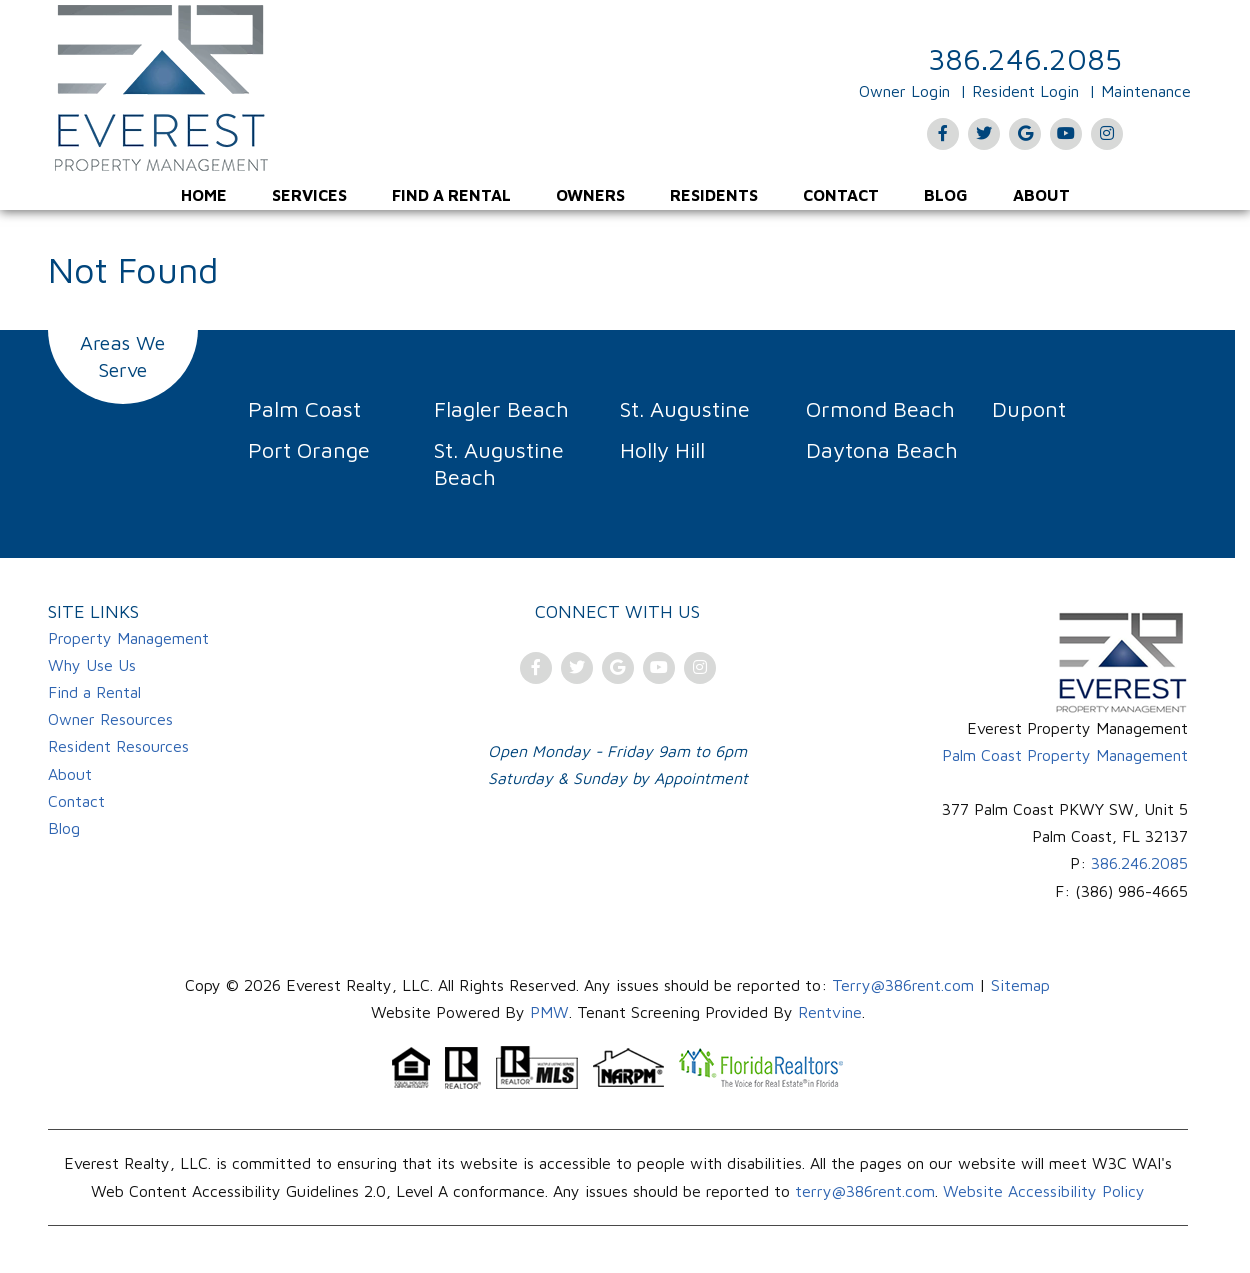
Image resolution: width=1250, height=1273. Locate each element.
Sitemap (1020, 985)
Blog (946, 195)
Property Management (128, 638)
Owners (590, 195)
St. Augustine (685, 409)
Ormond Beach (880, 409)
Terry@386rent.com (903, 985)
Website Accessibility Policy (1044, 1191)
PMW (549, 1012)
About (1041, 195)
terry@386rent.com (865, 1191)
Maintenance (1146, 91)
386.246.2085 (1025, 58)
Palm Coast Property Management (1065, 755)
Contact (841, 195)
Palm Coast (304, 409)
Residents (714, 195)
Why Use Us (92, 665)
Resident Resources (118, 746)
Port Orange (309, 450)
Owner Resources (110, 719)
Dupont (1029, 409)
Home (204, 195)
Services (309, 195)
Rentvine (830, 1012)
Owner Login (904, 91)
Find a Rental (451, 195)
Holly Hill (662, 450)
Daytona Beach (882, 450)
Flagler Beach (501, 409)
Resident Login (1025, 91)
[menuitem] (204, 195)
